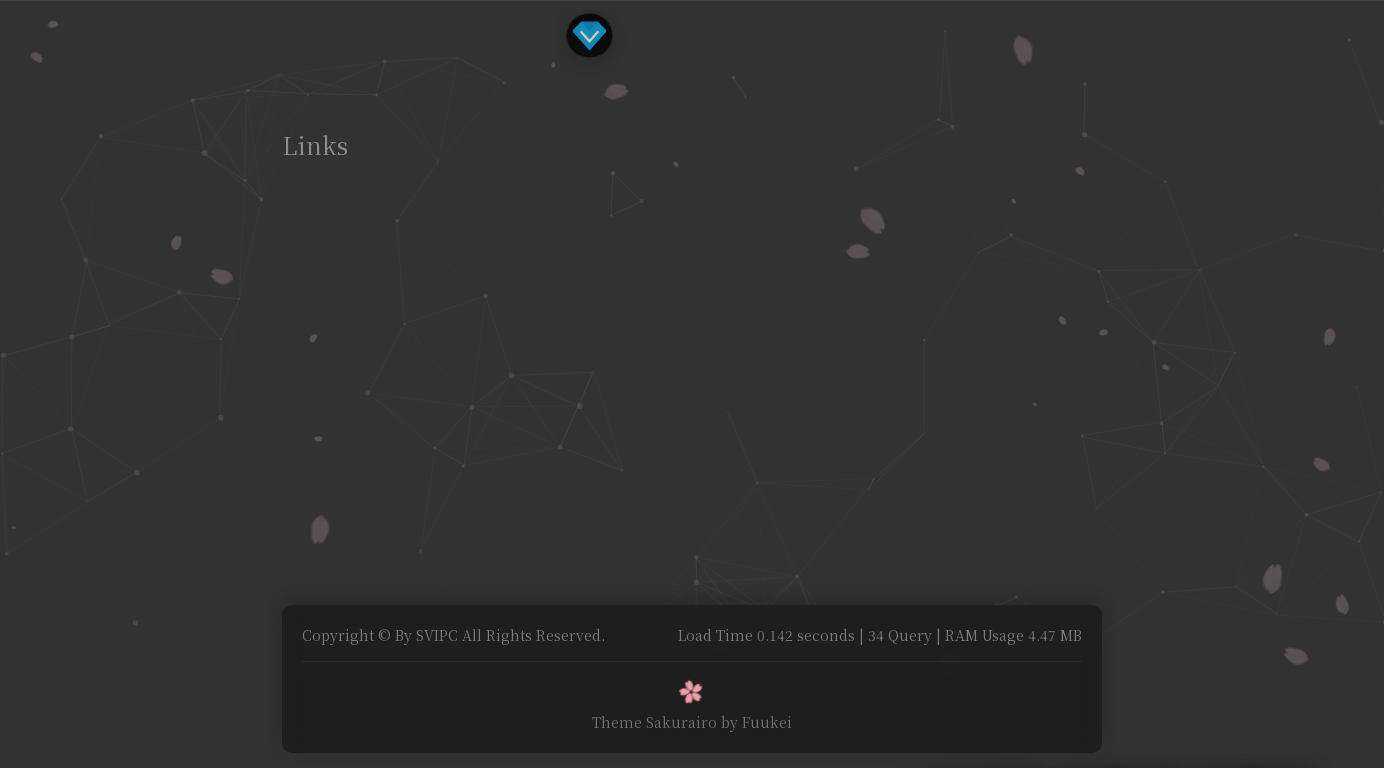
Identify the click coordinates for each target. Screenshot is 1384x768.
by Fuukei (756, 722)
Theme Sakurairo (654, 722)
